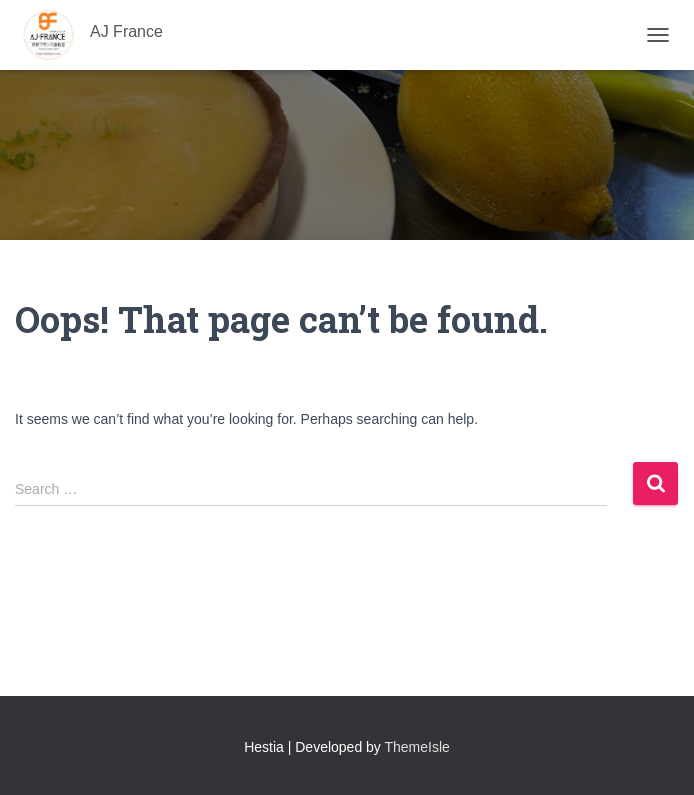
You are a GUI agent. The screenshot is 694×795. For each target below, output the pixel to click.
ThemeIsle (417, 747)
